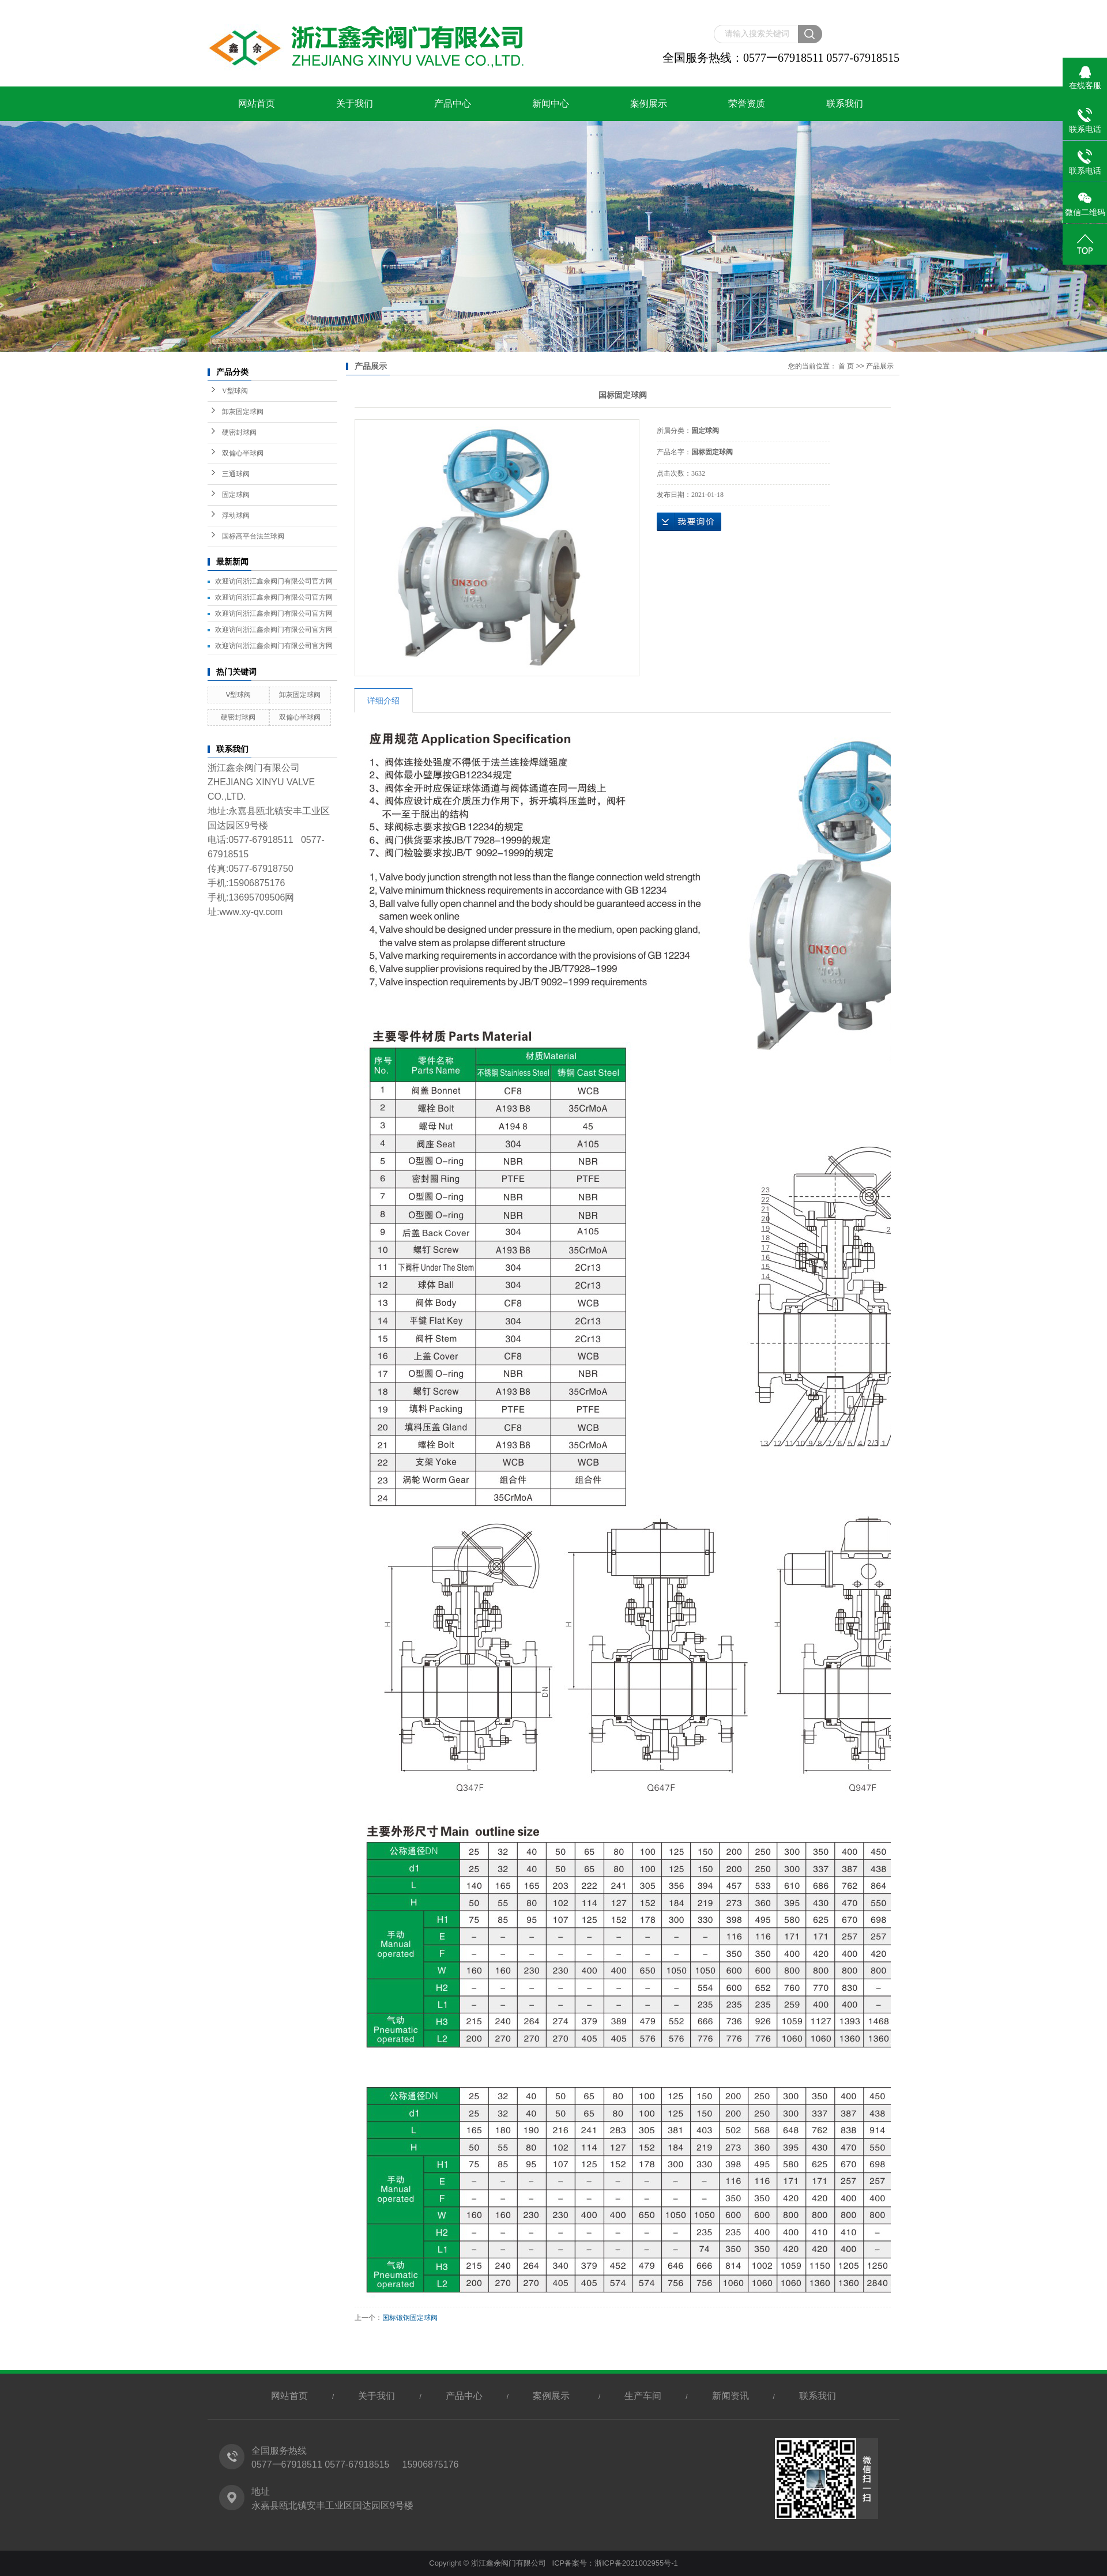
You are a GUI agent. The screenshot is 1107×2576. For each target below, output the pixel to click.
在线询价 (689, 522)
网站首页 (256, 103)
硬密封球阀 (239, 432)
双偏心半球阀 (242, 453)
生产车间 (642, 2396)
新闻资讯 (730, 2396)
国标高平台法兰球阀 (253, 536)
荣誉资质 (746, 103)
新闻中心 (550, 103)
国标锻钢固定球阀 (410, 2318)
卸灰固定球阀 (242, 412)
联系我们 (844, 103)
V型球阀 (235, 391)
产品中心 (452, 103)
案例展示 (648, 103)
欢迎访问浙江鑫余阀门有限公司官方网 (274, 581)
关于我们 (354, 103)
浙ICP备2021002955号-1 (636, 2563)
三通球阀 (236, 474)
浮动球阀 (236, 515)
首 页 (846, 366)
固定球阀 (236, 495)
